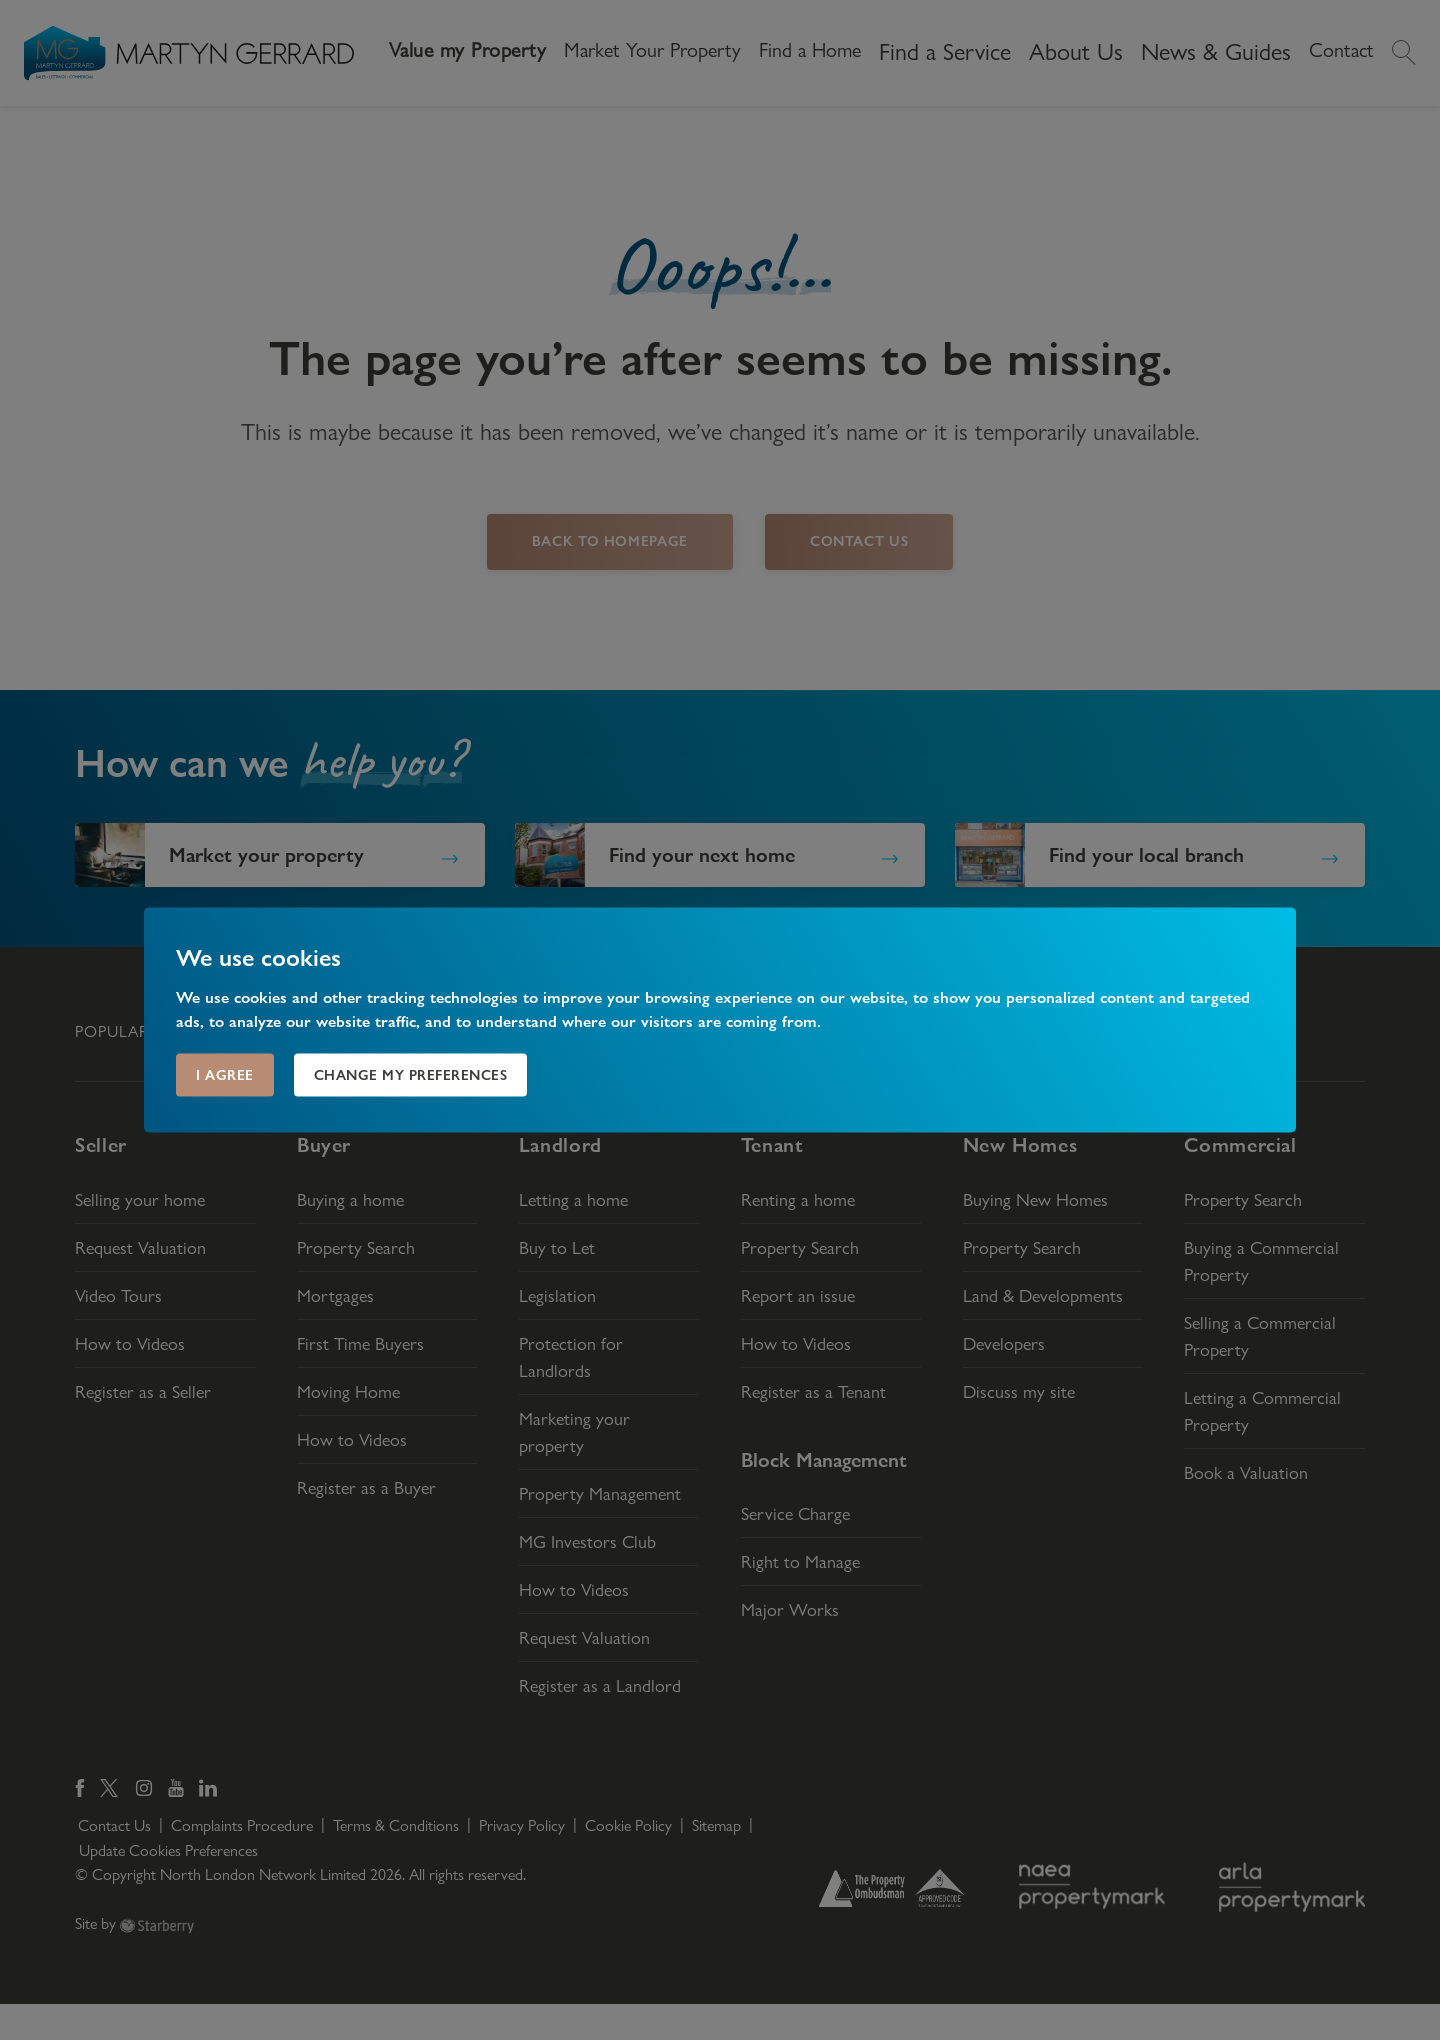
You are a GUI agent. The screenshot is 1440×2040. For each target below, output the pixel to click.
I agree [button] (225, 1075)
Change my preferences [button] (411, 1075)
